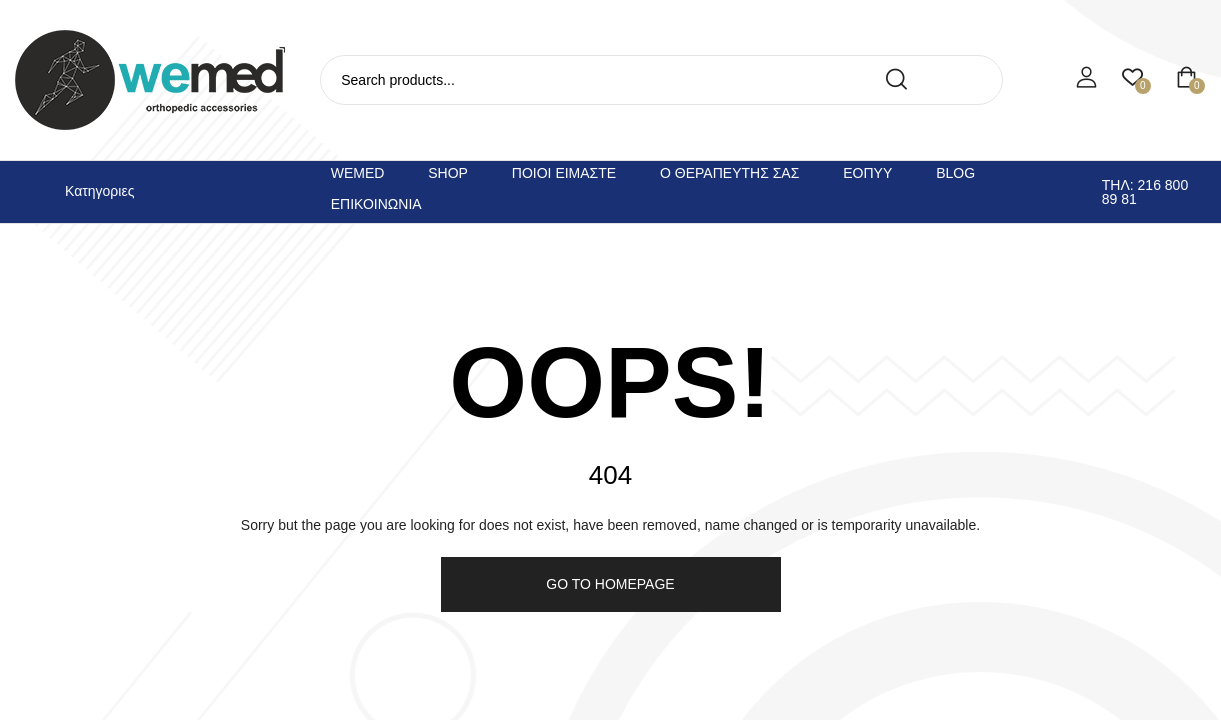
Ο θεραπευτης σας (729, 173)
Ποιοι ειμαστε (564, 173)
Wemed (358, 173)
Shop (448, 173)
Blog (955, 173)
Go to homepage (610, 584)
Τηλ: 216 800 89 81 (1145, 192)
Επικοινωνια (376, 204)
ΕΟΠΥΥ (867, 173)
